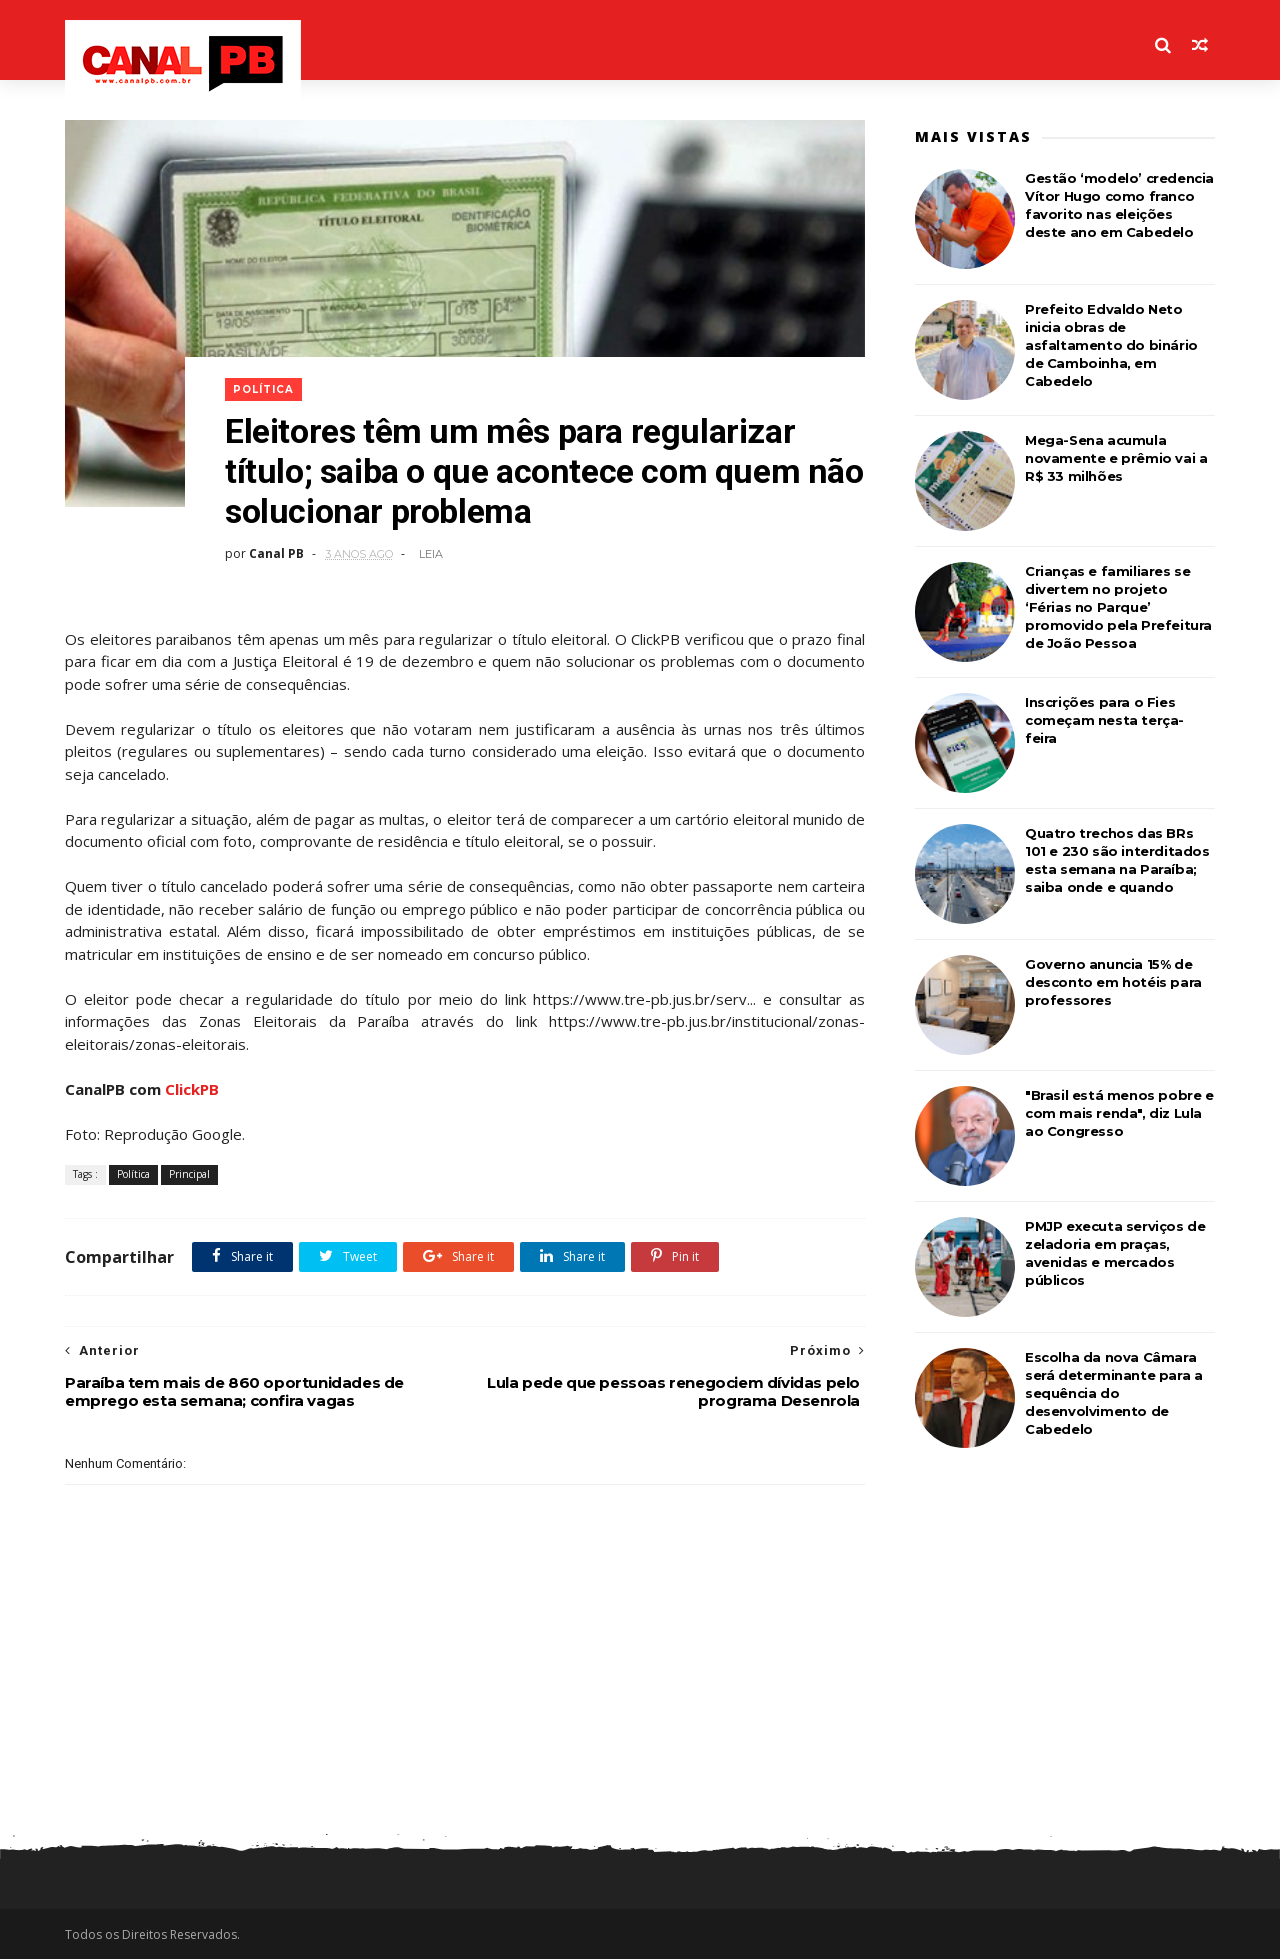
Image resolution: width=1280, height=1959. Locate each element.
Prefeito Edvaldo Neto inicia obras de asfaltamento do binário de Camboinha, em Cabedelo (1111, 345)
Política (263, 389)
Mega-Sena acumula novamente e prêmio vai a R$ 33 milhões (1116, 458)
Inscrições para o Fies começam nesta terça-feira (1104, 720)
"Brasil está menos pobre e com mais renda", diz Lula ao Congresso (1119, 1113)
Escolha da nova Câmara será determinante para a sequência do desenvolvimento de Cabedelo (1113, 1393)
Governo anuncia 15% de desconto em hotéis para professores (1113, 982)
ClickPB (192, 1089)
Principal (189, 1174)
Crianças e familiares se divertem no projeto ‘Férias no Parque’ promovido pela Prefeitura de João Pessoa (1118, 607)
